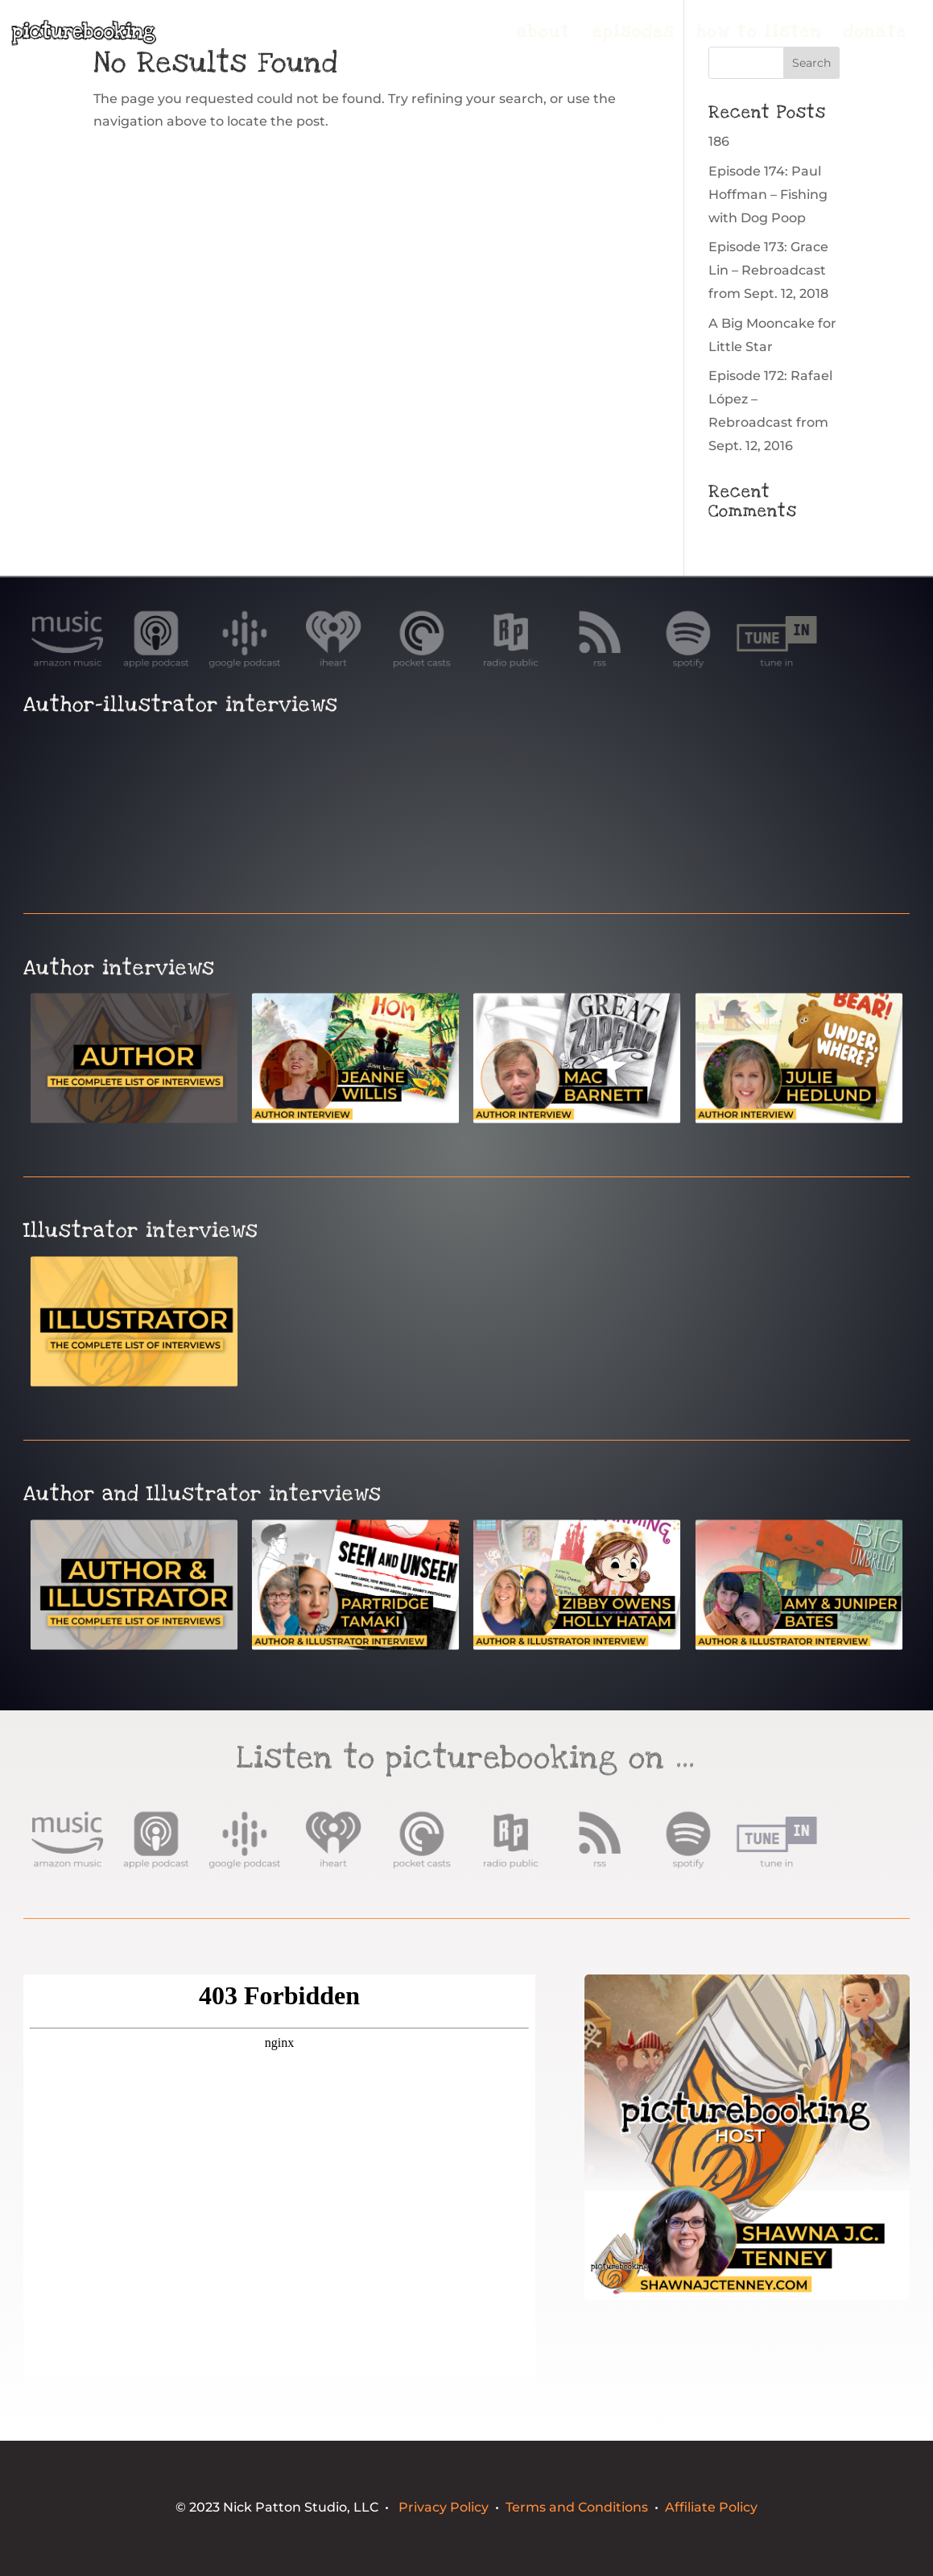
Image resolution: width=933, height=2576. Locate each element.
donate (875, 35)
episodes (633, 35)
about (544, 35)
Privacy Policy (443, 2507)
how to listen (759, 35)
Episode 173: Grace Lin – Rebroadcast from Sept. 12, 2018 (768, 270)
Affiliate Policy (711, 2507)
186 (718, 141)
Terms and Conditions (577, 2507)
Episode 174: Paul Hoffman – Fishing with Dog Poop (768, 194)
